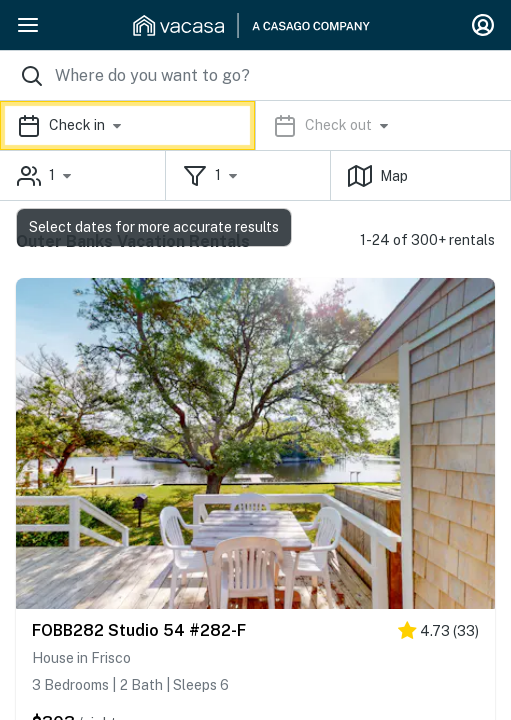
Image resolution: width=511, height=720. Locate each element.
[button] (255, 125)
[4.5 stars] (438, 634)
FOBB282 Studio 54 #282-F (139, 630)
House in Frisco (81, 658)
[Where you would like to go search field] (255, 75)
